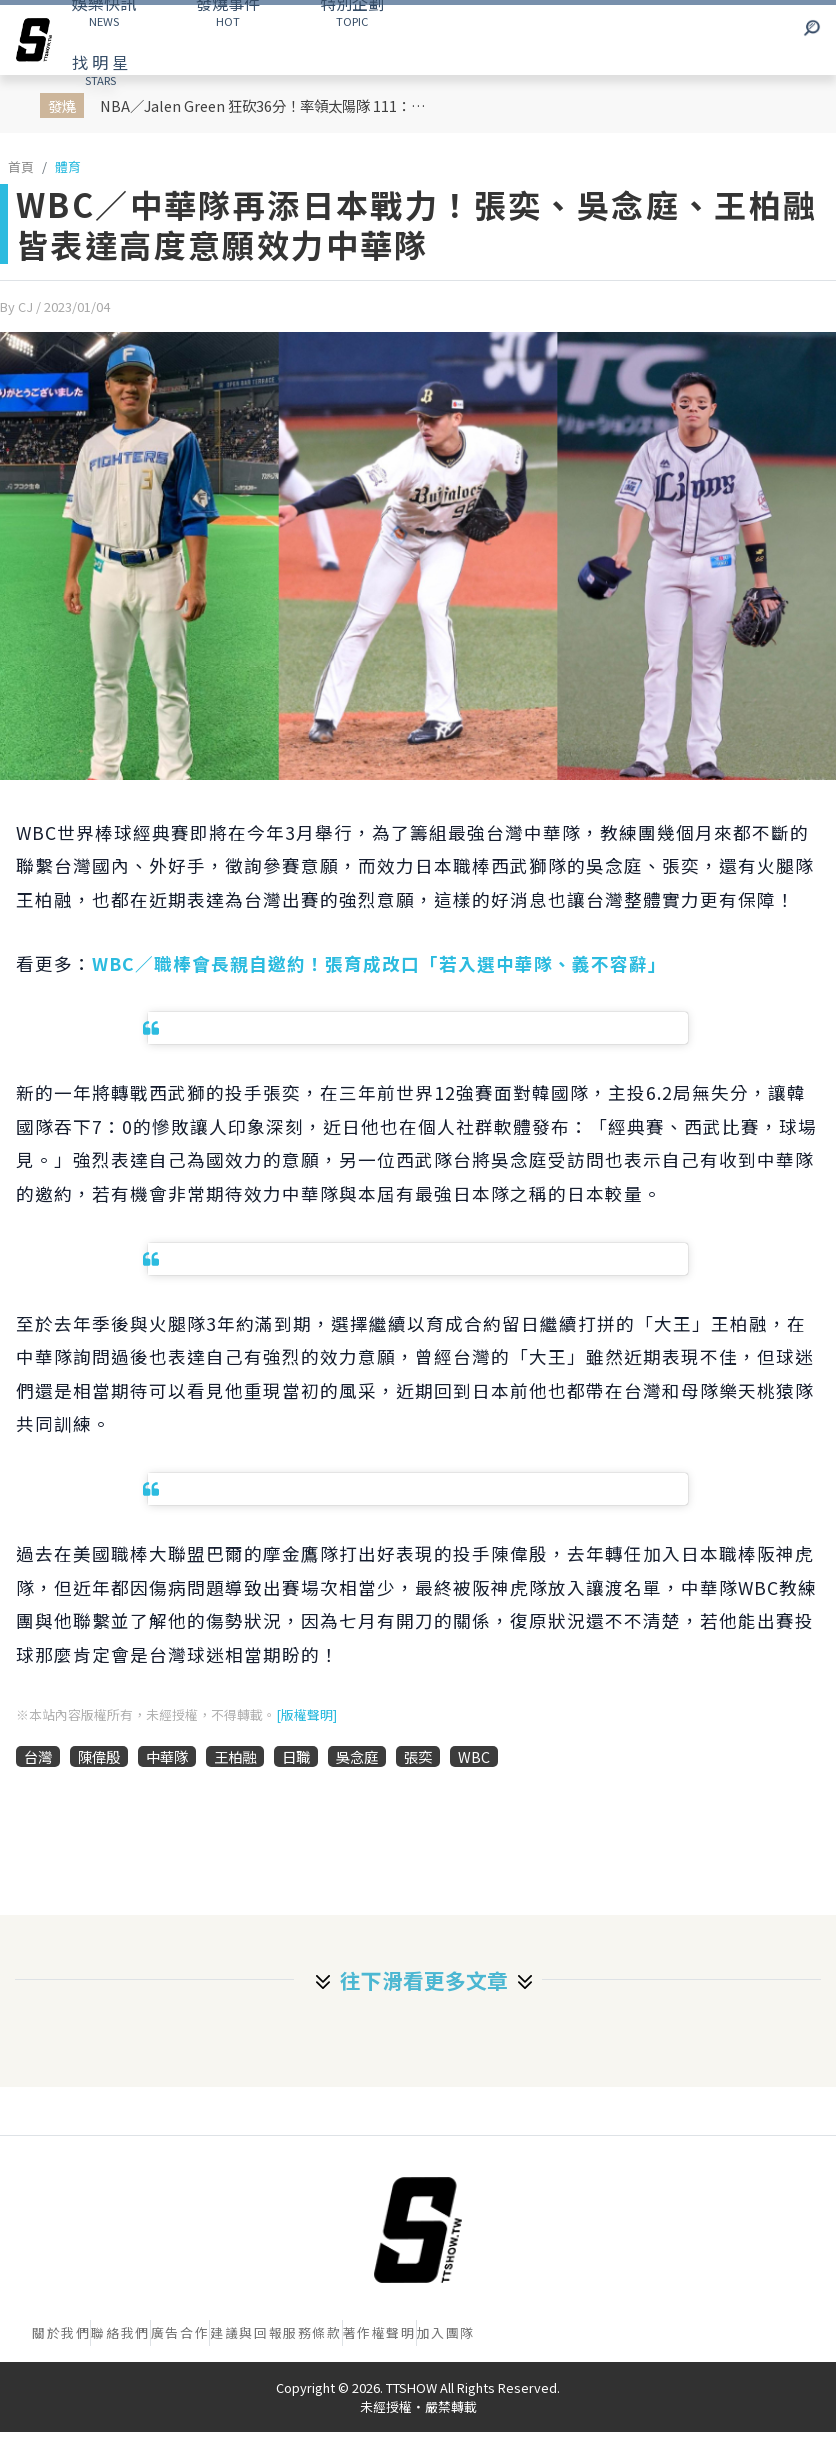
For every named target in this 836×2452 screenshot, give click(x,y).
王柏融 (235, 1756)
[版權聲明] (306, 1714)
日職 (296, 1756)
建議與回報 (246, 2332)
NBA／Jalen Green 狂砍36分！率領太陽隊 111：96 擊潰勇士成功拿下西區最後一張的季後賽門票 (267, 105)
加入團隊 (446, 2332)
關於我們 (61, 2332)
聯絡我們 (120, 2332)
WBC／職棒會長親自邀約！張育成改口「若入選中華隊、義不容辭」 (379, 963)
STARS (100, 69)
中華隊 (167, 1756)
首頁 (21, 166)
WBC (474, 1756)
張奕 (418, 1756)
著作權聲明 (379, 2332)
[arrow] (34, 40)
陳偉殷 (99, 1756)
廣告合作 (180, 2332)
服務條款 (312, 2332)
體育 (68, 166)
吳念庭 (357, 1756)
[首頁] (418, 2230)
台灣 (38, 1756)
